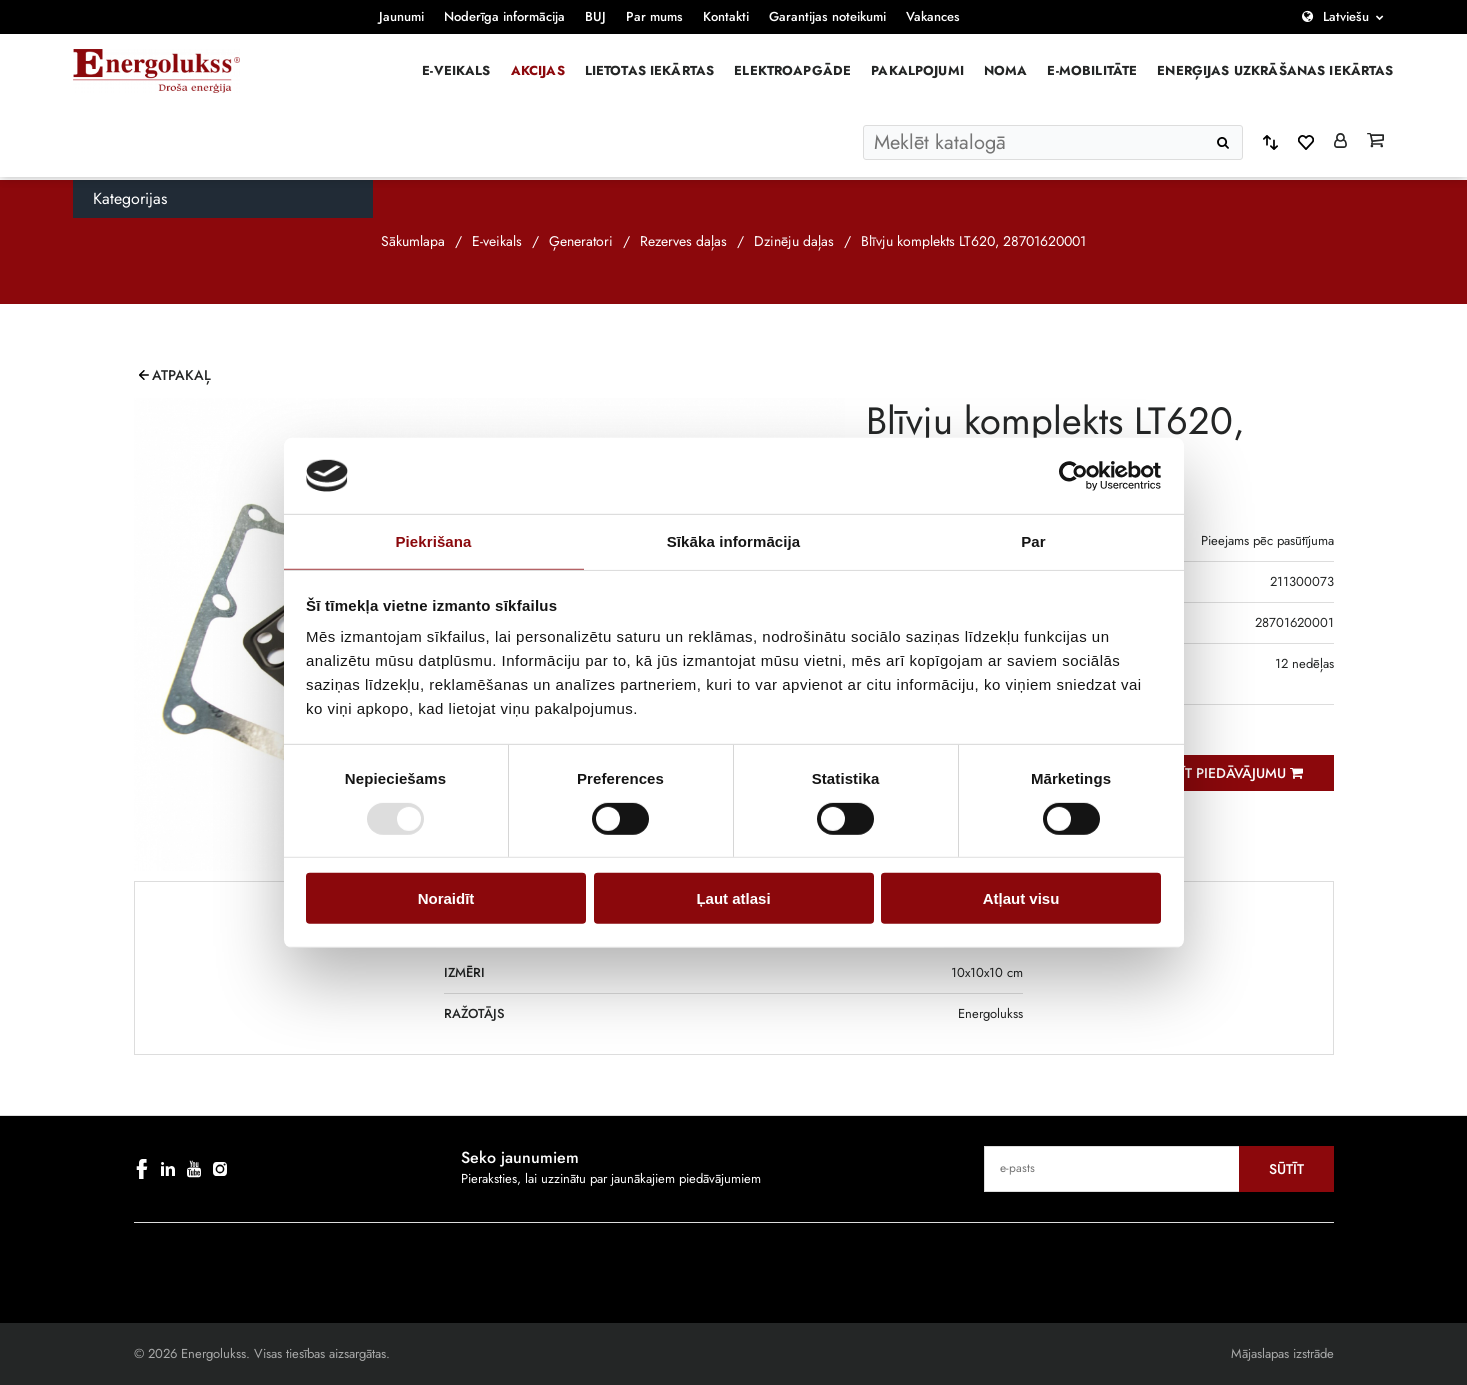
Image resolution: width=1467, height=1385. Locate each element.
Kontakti (726, 16)
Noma (1006, 70)
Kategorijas (130, 198)
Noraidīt (446, 898)
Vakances (933, 16)
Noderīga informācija (504, 16)
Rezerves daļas (683, 241)
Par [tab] (1033, 541)
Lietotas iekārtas (650, 70)
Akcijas (538, 70)
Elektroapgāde (792, 70)
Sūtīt (1286, 1169)
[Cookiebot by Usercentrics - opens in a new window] (1073, 476)
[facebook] (142, 1169)
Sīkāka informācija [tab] (734, 541)
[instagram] (220, 1169)
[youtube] (194, 1169)
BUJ (595, 16)
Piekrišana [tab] (433, 541)
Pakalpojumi (917, 70)
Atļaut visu (1021, 898)
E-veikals (456, 70)
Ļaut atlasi (733, 898)
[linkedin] (168, 1169)
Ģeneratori (581, 241)
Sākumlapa (413, 241)
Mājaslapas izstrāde (1282, 1353)
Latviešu (1346, 16)
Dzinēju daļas (794, 241)
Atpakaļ (181, 375)
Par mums (654, 16)
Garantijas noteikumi (827, 16)
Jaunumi (401, 16)
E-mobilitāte (1092, 70)
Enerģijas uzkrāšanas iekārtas (1275, 70)
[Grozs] (1375, 142)
